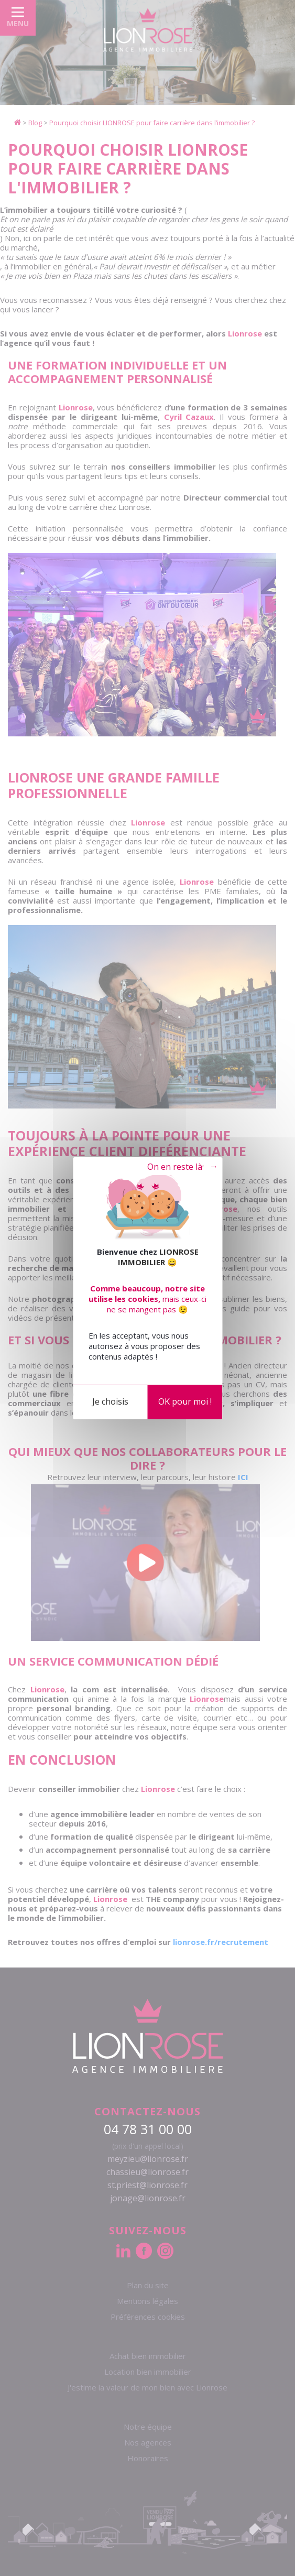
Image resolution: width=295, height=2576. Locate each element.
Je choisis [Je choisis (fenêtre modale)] (110, 1401)
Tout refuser (174, 1167)
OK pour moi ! (185, 1401)
